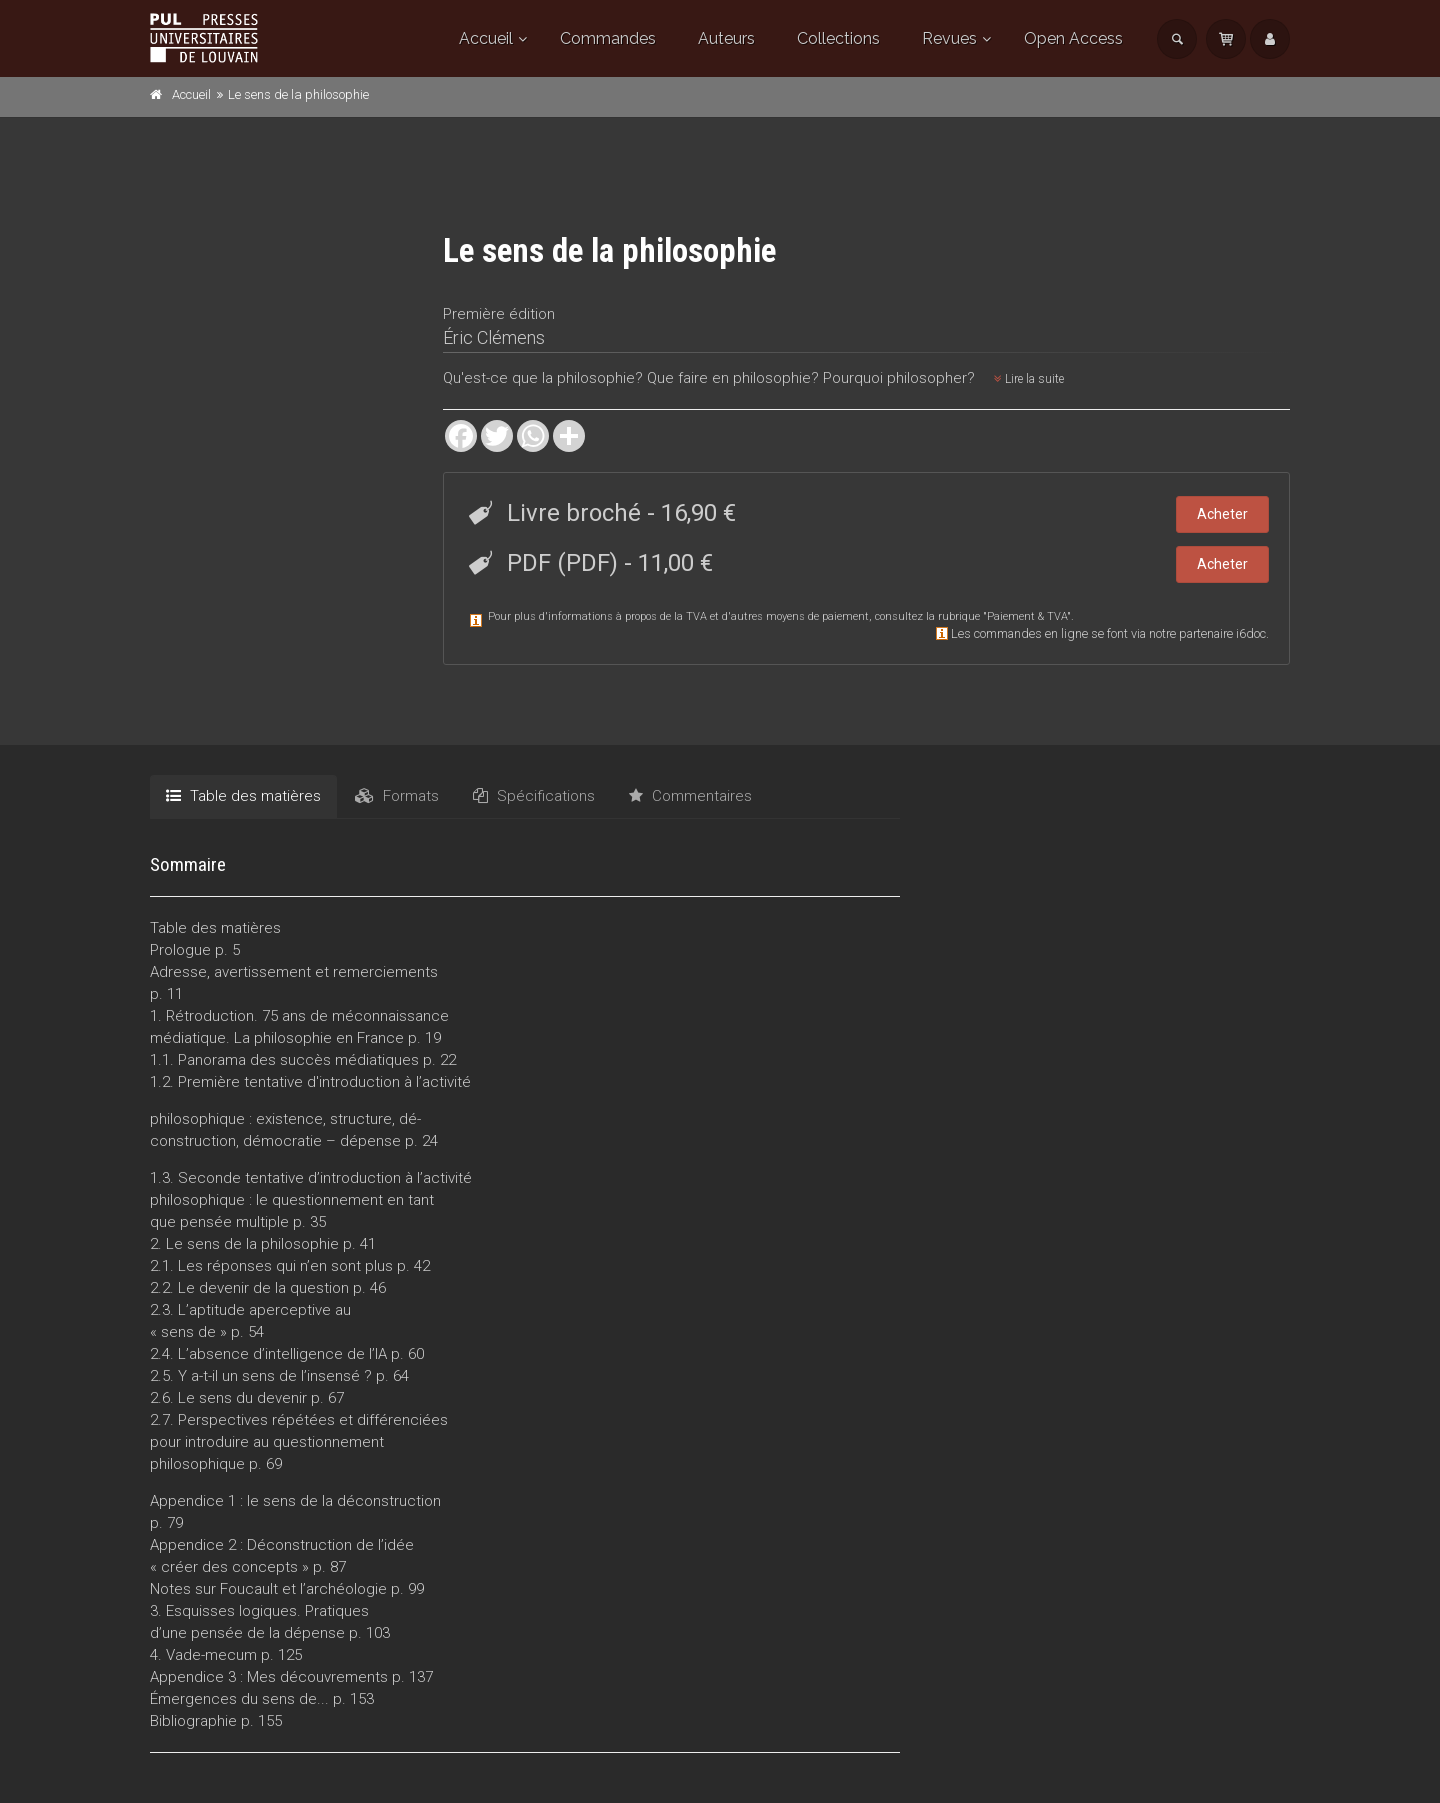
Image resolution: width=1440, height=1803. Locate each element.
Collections (838, 38)
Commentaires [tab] (690, 796)
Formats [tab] (397, 796)
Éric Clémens (494, 337)
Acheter (1222, 514)
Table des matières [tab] (243, 796)
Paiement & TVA (1027, 616)
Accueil (486, 38)
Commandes (608, 38)
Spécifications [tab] (534, 796)
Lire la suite (1029, 379)
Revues (949, 38)
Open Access (1073, 38)
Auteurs (726, 38)
